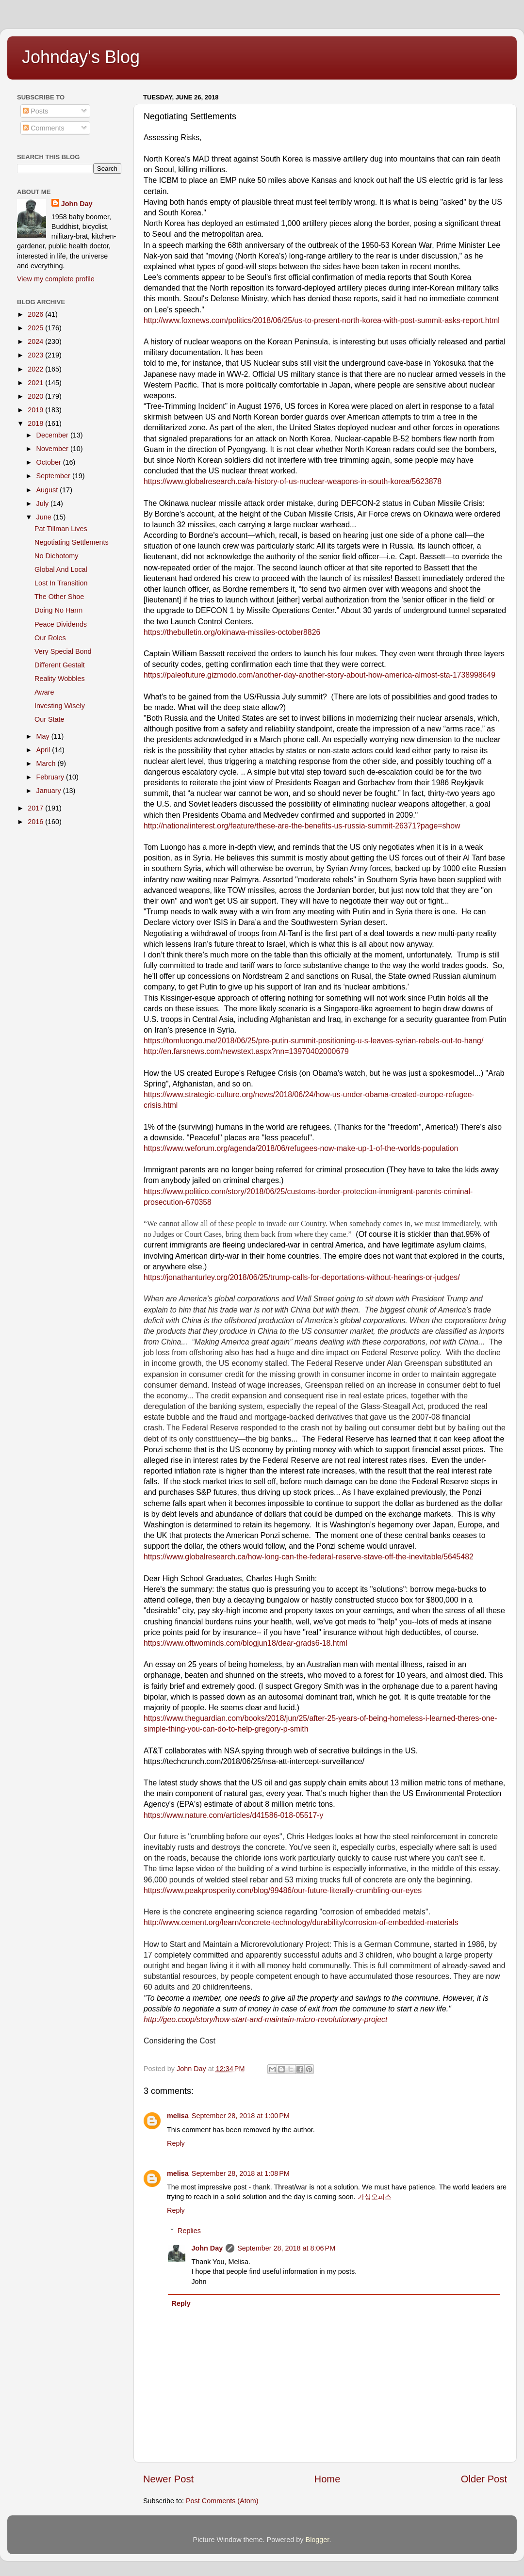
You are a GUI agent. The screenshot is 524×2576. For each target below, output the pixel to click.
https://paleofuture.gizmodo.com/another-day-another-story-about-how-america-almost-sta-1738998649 (319, 675)
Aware (44, 692)
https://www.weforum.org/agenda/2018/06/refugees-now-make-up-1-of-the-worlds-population (301, 1148)
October (49, 462)
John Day (207, 2248)
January (49, 790)
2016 (36, 822)
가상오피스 (375, 2197)
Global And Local (60, 569)
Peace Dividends (60, 624)
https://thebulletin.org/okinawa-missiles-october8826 (232, 632)
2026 (36, 314)
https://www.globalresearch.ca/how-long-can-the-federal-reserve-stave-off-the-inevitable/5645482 (309, 1557)
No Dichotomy (56, 556)
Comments (44, 128)
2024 (36, 341)
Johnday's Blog (81, 57)
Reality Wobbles (59, 678)
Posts (35, 111)
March (47, 763)
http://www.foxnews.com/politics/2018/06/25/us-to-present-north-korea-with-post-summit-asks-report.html (322, 320)
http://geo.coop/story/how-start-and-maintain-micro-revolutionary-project (265, 2019)
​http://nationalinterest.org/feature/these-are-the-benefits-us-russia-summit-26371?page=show (302, 826)
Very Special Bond (63, 651)
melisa (178, 2116)
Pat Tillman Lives (60, 529)
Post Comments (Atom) (222, 2501)
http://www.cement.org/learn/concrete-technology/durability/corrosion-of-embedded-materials (301, 1922)
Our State (49, 719)
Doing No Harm (58, 610)
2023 (36, 355)
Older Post (484, 2479)
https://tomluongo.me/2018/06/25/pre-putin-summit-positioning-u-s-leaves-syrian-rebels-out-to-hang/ (313, 1041)
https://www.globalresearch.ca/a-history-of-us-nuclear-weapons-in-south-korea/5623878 (293, 481)
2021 (36, 383)
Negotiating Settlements (71, 542)
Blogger (317, 2540)
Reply (176, 2143)
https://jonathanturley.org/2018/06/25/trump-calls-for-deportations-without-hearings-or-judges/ (302, 1277)
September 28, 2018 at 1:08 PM (241, 2173)
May (43, 736)
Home (327, 2479)
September (54, 476)
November (53, 449)
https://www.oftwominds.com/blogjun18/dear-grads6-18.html (245, 1643)
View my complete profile (56, 279)
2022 (36, 369)
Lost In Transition (61, 583)
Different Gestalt (59, 665)
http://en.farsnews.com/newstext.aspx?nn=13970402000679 (246, 1051)
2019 (36, 410)
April (44, 750)
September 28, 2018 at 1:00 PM (241, 2116)
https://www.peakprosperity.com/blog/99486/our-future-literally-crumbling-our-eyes (283, 1890)
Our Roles (50, 638)
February (51, 777)
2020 (36, 396)
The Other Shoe (59, 596)
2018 (36, 423)
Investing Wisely (59, 706)
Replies (189, 2231)
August (48, 490)
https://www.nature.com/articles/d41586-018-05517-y (233, 1815)
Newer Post (168, 2479)
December (53, 435)
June (44, 517)
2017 (36, 808)
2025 (36, 328)
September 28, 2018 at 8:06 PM (286, 2248)
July (43, 503)
